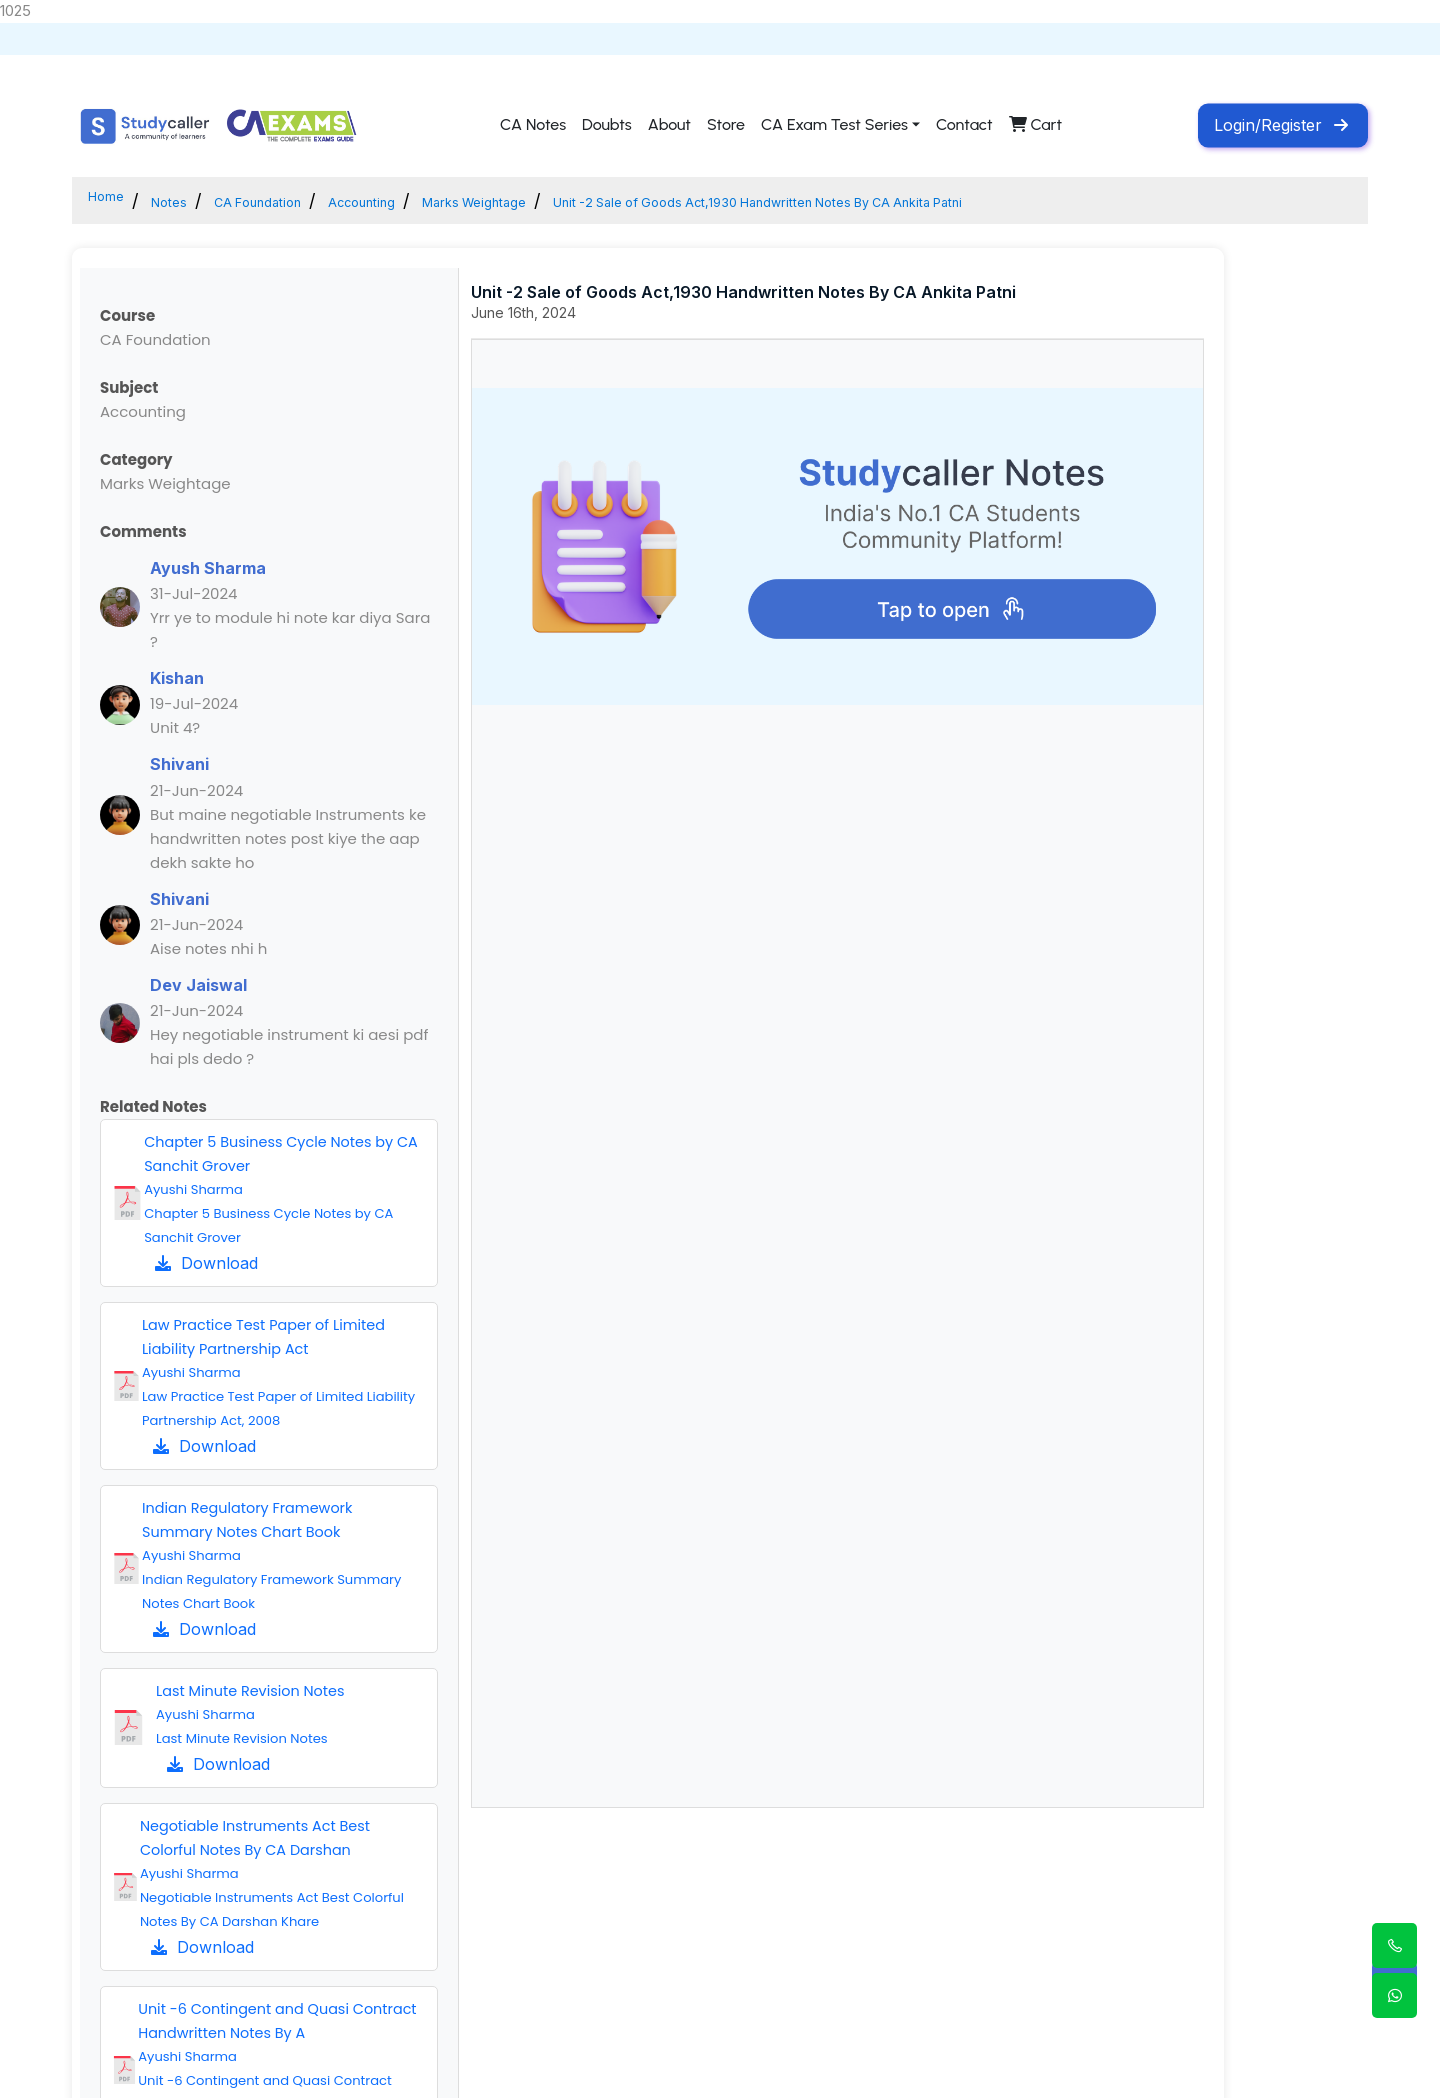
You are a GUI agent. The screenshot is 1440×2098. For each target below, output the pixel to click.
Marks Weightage (588, 200)
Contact (964, 125)
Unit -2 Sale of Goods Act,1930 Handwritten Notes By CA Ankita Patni (979, 200)
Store (726, 125)
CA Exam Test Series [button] (834, 125)
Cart (1035, 125)
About (669, 125)
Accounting (440, 200)
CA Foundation (304, 200)
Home (113, 200)
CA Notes (533, 125)
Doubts (607, 125)
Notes (190, 200)
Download (206, 1263)
